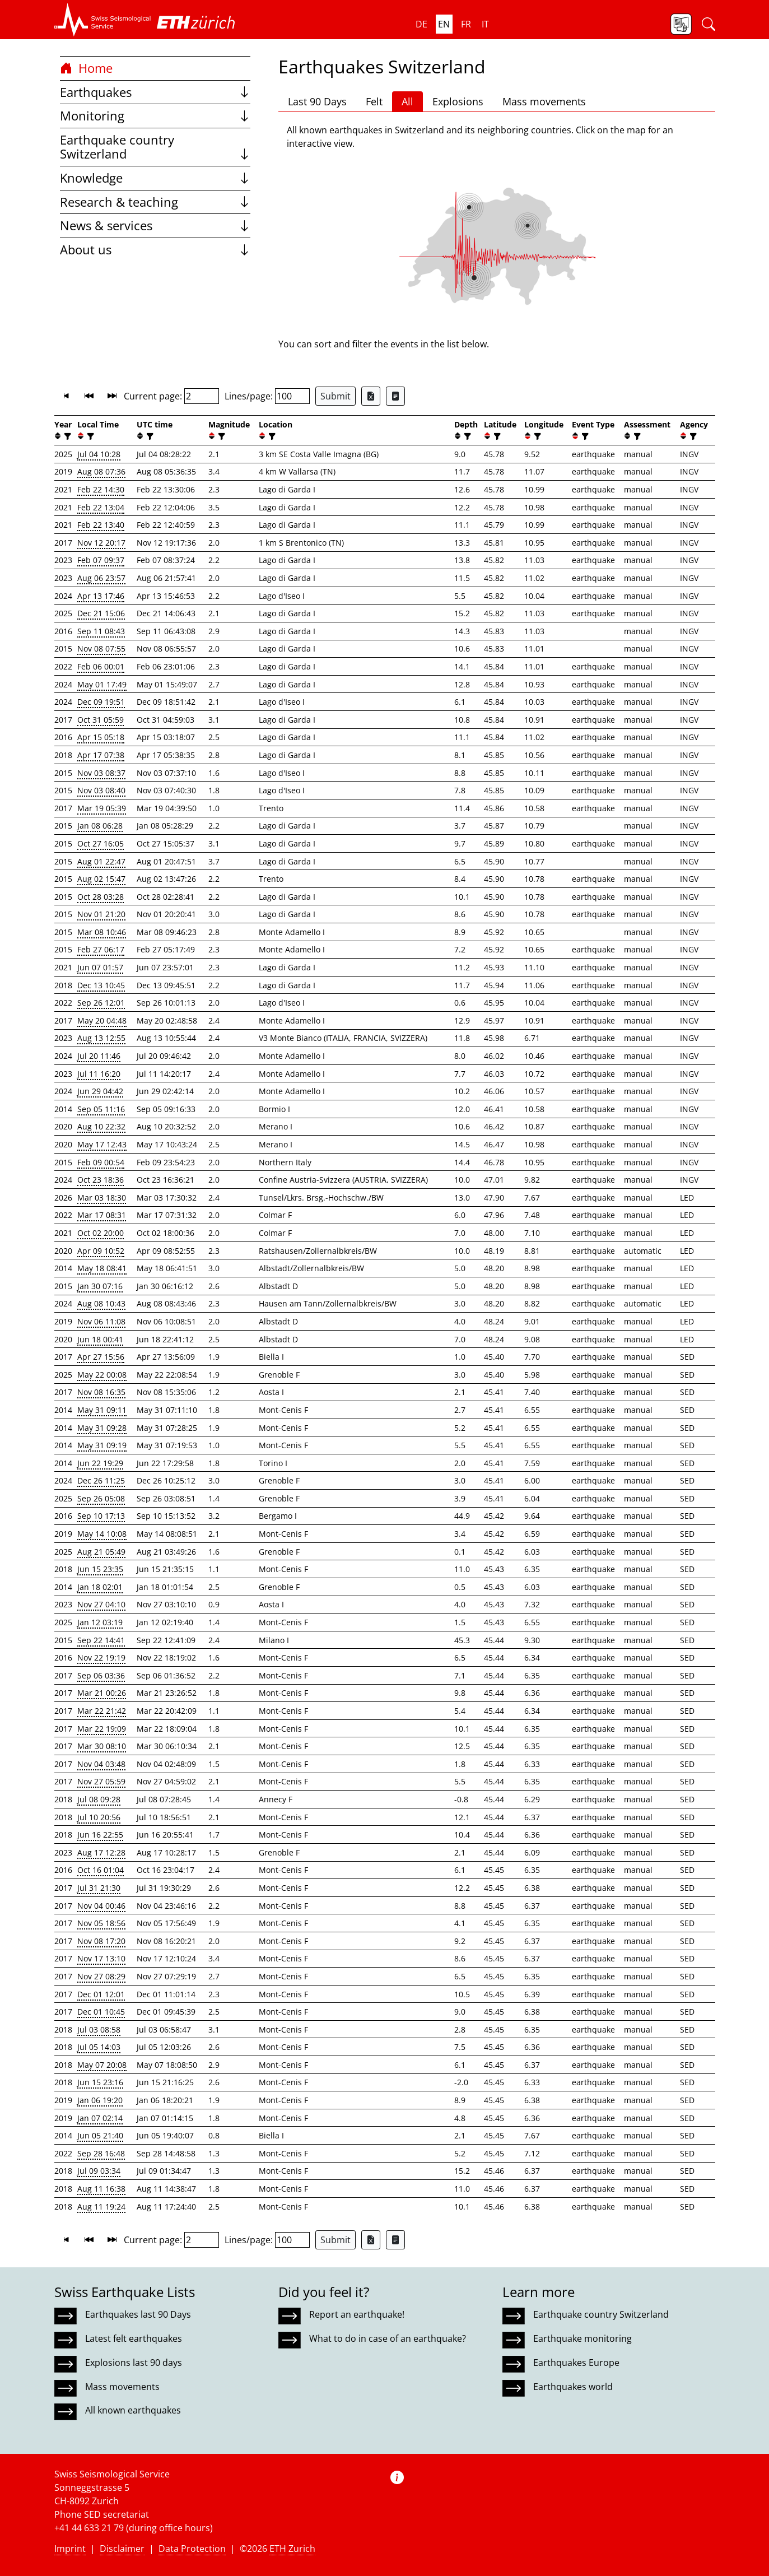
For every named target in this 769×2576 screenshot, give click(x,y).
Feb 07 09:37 (100, 560)
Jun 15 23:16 (100, 2082)
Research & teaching (155, 202)
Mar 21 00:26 (101, 1692)
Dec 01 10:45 (101, 2011)
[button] (102, 19)
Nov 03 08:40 (101, 790)
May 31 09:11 (102, 1410)
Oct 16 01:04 (100, 1869)
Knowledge (155, 178)
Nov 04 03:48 (101, 1764)
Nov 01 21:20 (101, 914)
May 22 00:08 (102, 1374)
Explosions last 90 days (133, 2362)
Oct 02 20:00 (100, 1232)
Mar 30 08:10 (101, 1746)
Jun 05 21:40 (100, 2135)
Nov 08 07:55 (101, 648)
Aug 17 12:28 (101, 1852)
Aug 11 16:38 (101, 2188)
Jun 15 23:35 (100, 1569)
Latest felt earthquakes (133, 2338)
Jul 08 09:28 (98, 1799)
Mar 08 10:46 (101, 932)
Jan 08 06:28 (100, 825)
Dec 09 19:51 (101, 701)
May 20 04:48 (102, 1020)
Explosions (457, 101)
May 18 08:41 (102, 1268)
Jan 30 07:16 (100, 1286)
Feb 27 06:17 (100, 949)
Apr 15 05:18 (100, 737)
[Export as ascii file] (395, 396)
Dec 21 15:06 (101, 613)
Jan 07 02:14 (100, 2118)
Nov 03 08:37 (101, 773)
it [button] (485, 24)
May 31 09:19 (102, 1445)
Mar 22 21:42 (101, 1710)
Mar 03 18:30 (101, 1197)
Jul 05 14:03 (98, 2047)
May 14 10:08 (102, 1533)
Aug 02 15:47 (101, 878)
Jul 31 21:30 (98, 1887)
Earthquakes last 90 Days (138, 2314)
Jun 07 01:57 (100, 967)
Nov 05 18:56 (101, 1923)
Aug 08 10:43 (101, 1303)
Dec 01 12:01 (101, 1994)
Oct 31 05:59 (100, 719)
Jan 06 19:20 (100, 2100)
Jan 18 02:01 (100, 1587)
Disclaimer (122, 2548)
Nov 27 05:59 (101, 1781)
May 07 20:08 (102, 2064)
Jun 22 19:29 (100, 1463)
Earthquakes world (573, 2386)
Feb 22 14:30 (100, 489)
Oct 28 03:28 (100, 896)
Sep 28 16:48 (101, 2153)
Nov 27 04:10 (101, 1604)
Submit (335, 396)
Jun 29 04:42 (100, 1091)
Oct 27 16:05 (100, 843)
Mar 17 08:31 (101, 1215)
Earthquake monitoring (582, 2338)
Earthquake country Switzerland (155, 147)
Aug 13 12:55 (101, 1038)
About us (155, 249)
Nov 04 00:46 (101, 1905)
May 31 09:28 (102, 1427)
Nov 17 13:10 (101, 1958)
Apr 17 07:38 (100, 755)
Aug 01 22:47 (101, 861)
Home (86, 68)
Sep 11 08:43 (101, 631)
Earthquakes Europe (576, 2362)
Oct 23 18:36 (100, 1179)
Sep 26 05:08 (101, 1498)
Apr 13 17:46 (100, 595)
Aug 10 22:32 (101, 1126)
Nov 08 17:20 (101, 1941)
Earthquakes (155, 92)
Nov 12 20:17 (101, 542)
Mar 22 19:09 (101, 1728)
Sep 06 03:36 (101, 1675)
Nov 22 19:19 (101, 1657)
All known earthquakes (133, 2410)
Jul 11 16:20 (98, 1073)
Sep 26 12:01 (101, 1002)
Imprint (70, 2548)
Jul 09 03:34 (98, 2170)
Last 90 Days (317, 101)
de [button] (421, 24)
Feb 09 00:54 (100, 1162)
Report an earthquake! (356, 2314)
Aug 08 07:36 (101, 471)
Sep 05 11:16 (101, 1109)
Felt (374, 101)
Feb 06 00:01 (100, 666)
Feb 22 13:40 (100, 524)
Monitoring (155, 115)
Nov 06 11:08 (101, 1321)
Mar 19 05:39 (101, 808)
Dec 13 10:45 (101, 985)
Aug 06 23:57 (101, 578)
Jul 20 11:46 (98, 1055)
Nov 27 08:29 (101, 1976)
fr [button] (466, 24)
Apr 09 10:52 (100, 1250)
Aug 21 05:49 (101, 1551)
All (407, 101)
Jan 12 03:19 (100, 1622)
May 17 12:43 (102, 1144)
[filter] (66, 436)
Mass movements (544, 101)
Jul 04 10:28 (98, 454)
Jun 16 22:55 (100, 1834)
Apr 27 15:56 (100, 1356)
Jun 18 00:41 (100, 1339)
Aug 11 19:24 (101, 2206)
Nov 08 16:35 (101, 1392)
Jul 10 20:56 (98, 1817)
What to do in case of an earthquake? (387, 2338)
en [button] (444, 24)
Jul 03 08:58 (98, 2029)
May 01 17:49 (102, 684)
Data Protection (192, 2548)
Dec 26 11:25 (101, 1480)
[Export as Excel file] (370, 396)
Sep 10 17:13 (101, 1515)
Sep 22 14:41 (101, 1640)
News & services (155, 225)
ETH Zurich (292, 2548)
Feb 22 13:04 (100, 507)
